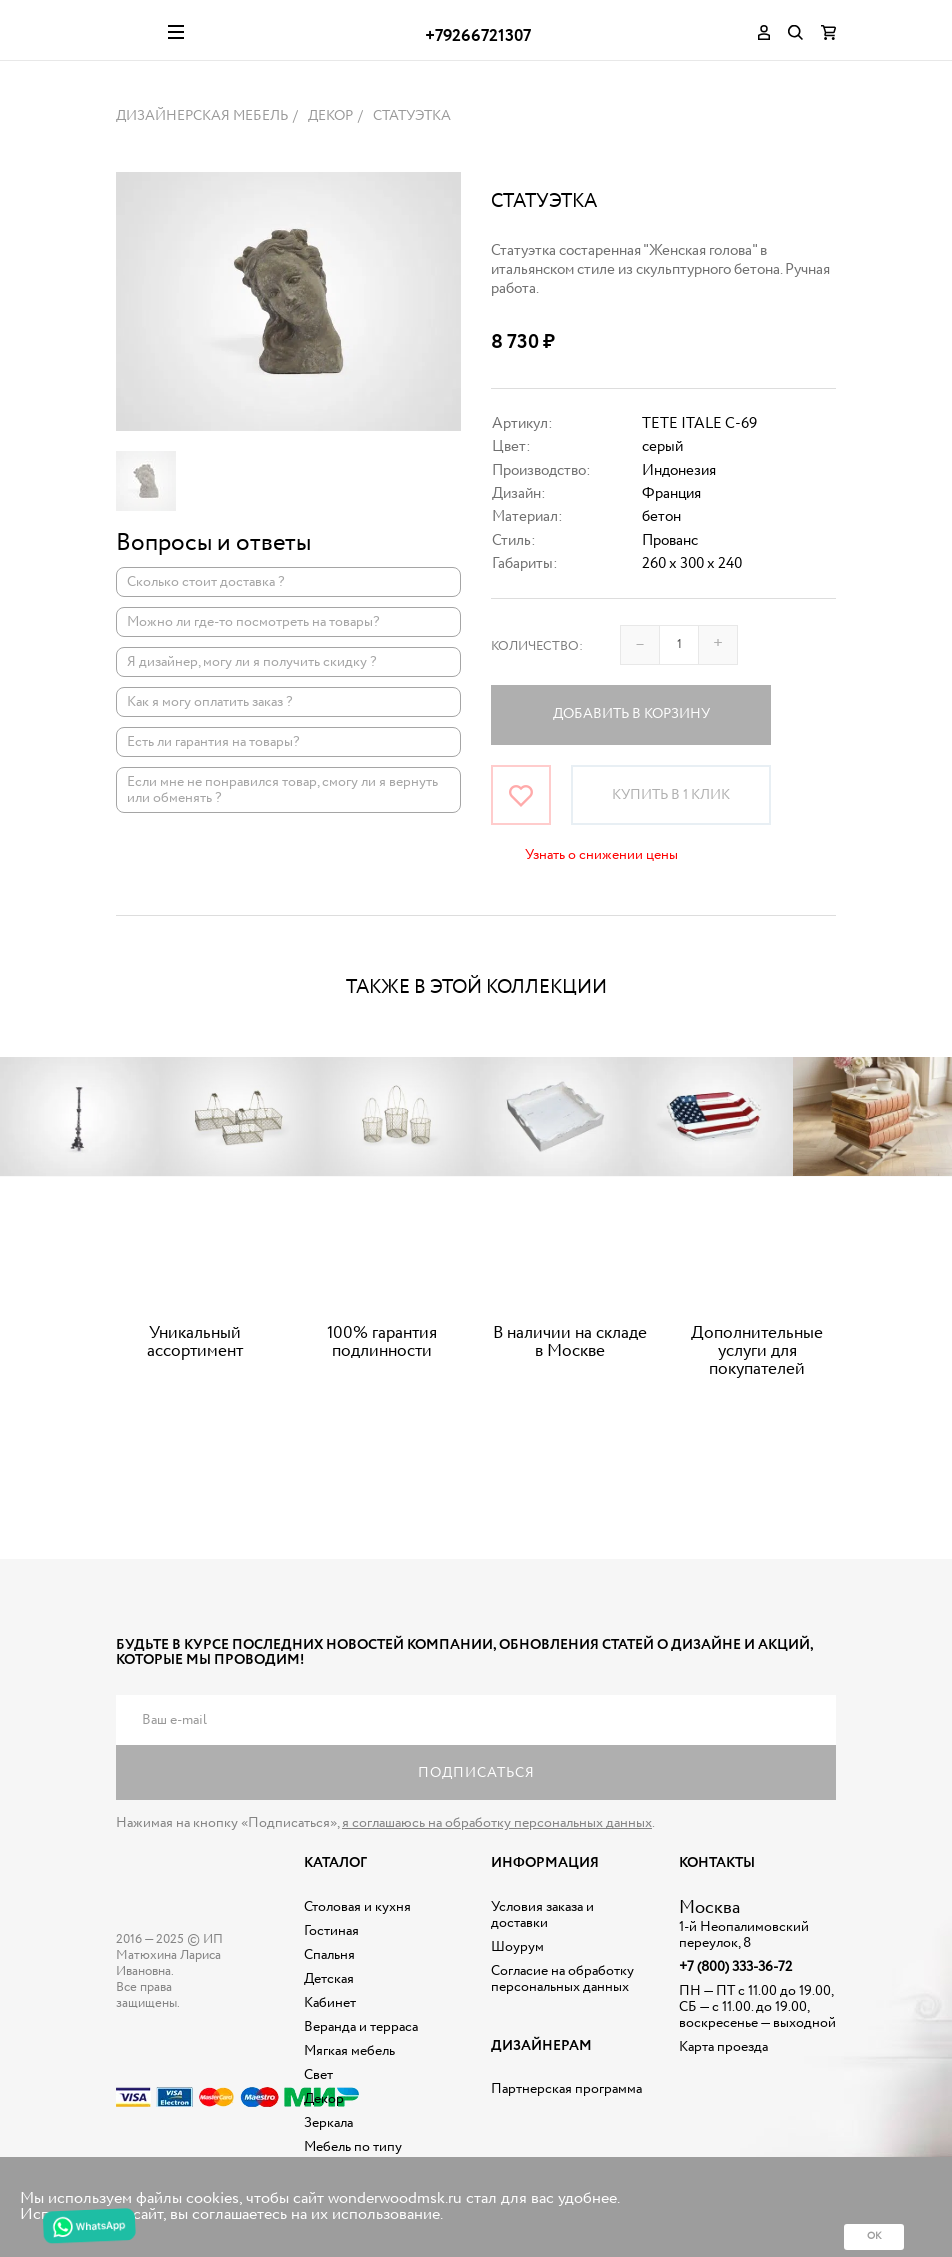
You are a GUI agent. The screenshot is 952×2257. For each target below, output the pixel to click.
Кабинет (330, 2003)
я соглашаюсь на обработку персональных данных (497, 1823)
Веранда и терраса (361, 2027)
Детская (329, 1979)
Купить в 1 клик (671, 795)
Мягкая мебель (349, 2051)
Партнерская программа (566, 2089)
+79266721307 (478, 36)
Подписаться (476, 1773)
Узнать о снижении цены (601, 855)
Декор (324, 2099)
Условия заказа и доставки (542, 1915)
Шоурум (517, 1947)
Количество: (537, 646)
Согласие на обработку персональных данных (562, 1979)
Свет (318, 2075)
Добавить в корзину (631, 714)
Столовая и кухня (357, 1907)
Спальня (329, 1955)
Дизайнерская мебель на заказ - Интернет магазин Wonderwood (134, 30)
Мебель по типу (353, 2147)
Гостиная (331, 1931)
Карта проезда (723, 2047)
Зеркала (328, 2123)
